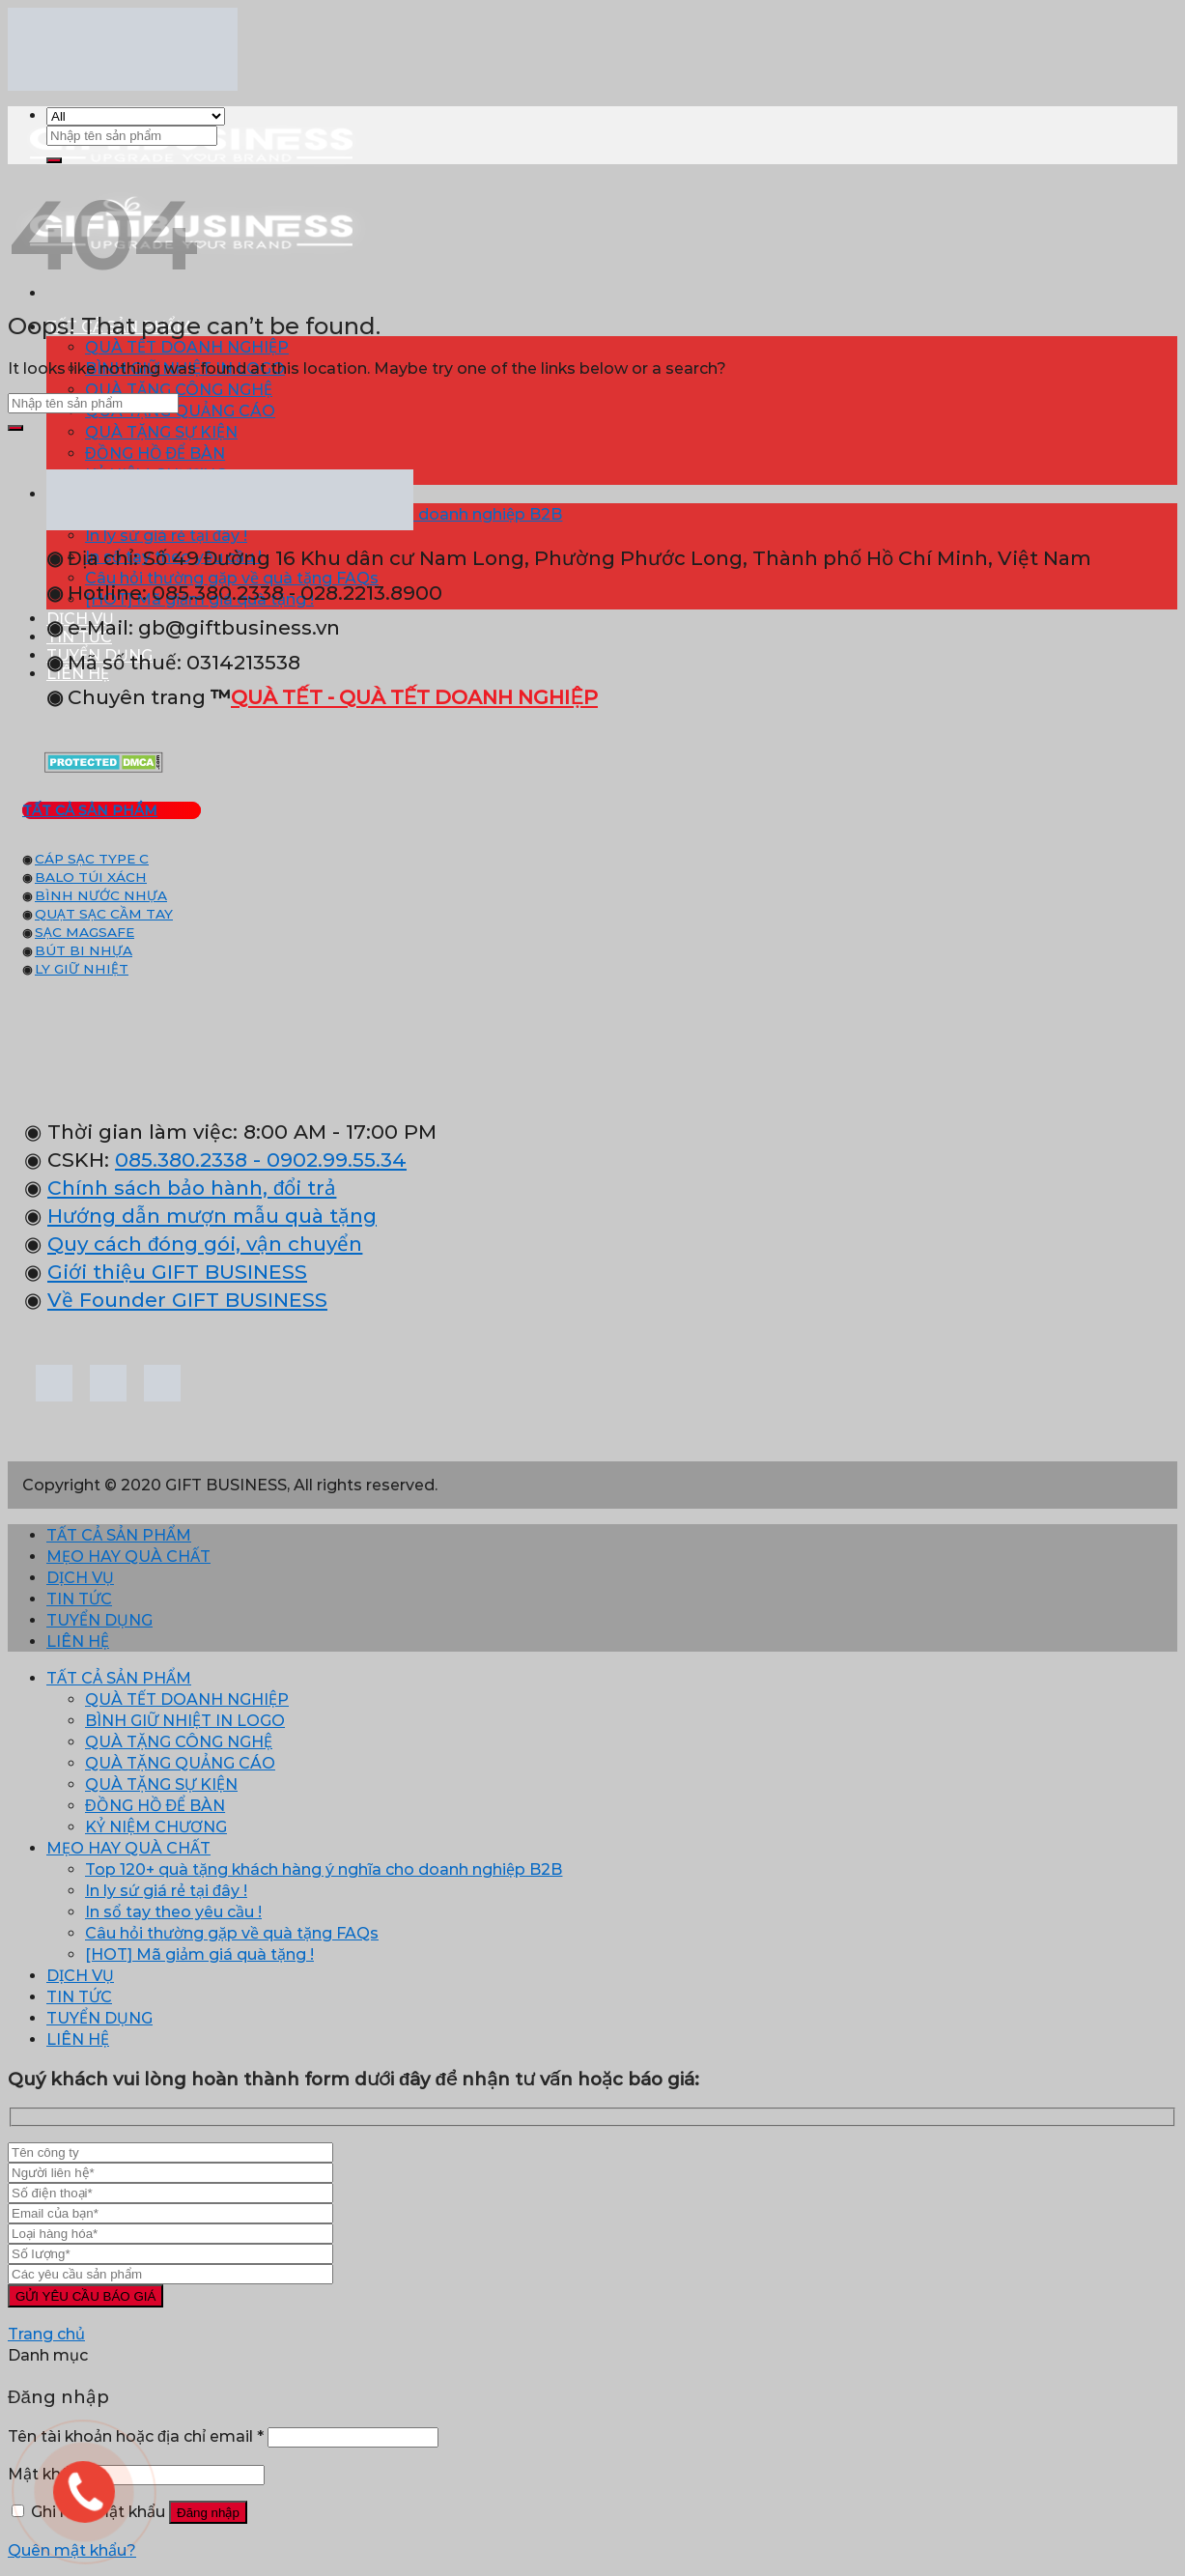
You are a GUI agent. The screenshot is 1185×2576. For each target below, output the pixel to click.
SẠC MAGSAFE (84, 932)
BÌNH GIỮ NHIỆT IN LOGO (185, 1721)
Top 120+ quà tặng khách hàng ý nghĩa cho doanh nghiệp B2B (323, 1869)
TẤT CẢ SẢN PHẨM (118, 1535)
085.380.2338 (181, 1159)
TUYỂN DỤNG (99, 1620)
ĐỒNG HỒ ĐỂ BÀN (155, 453)
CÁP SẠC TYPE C (92, 858)
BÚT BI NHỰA (83, 950)
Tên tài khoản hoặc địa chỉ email (136, 2436)
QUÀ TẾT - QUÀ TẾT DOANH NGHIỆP (414, 697)
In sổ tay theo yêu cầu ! (173, 1912)
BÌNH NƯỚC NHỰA (101, 895)
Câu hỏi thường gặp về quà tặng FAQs (232, 1933)
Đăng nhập (208, 2512)
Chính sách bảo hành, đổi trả (191, 1187)
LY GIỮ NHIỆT (81, 969)
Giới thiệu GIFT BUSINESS (177, 1272)
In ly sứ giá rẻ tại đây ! (166, 1891)
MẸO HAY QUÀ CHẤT (128, 1556)
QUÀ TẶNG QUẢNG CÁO (180, 411)
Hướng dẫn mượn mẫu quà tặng (212, 1215)
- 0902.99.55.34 (327, 1159)
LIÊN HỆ (77, 1641)
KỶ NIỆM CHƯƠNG (156, 1827)
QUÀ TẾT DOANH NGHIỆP (187, 347)
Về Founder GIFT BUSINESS (187, 1300)
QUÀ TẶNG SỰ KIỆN (161, 432)
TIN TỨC (79, 1599)
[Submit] (54, 160)
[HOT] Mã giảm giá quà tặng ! (199, 1954)
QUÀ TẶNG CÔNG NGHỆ (178, 390)
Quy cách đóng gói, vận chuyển (204, 1243)
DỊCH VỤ (80, 1578)
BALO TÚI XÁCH (91, 877)
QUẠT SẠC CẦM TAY (104, 913)
